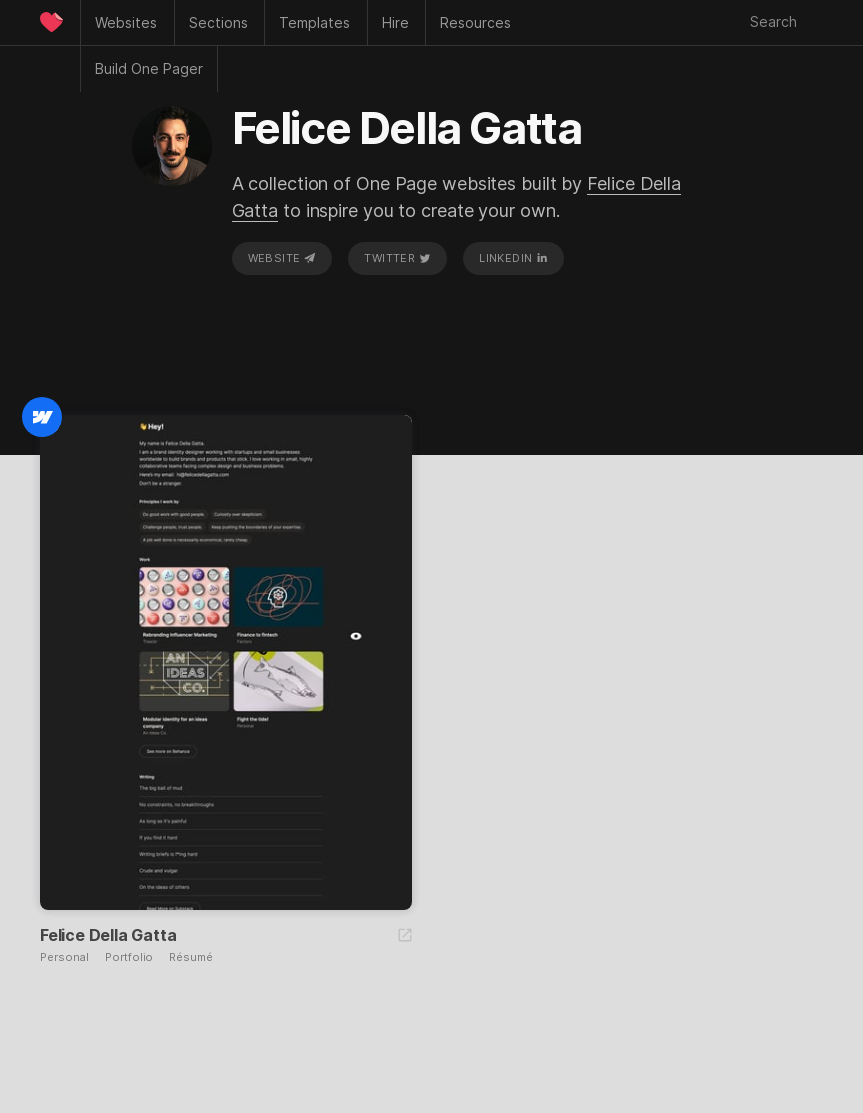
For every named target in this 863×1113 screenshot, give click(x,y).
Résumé (190, 957)
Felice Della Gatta (108, 935)
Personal (64, 957)
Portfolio (129, 957)
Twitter (397, 258)
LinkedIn (513, 258)
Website (282, 258)
